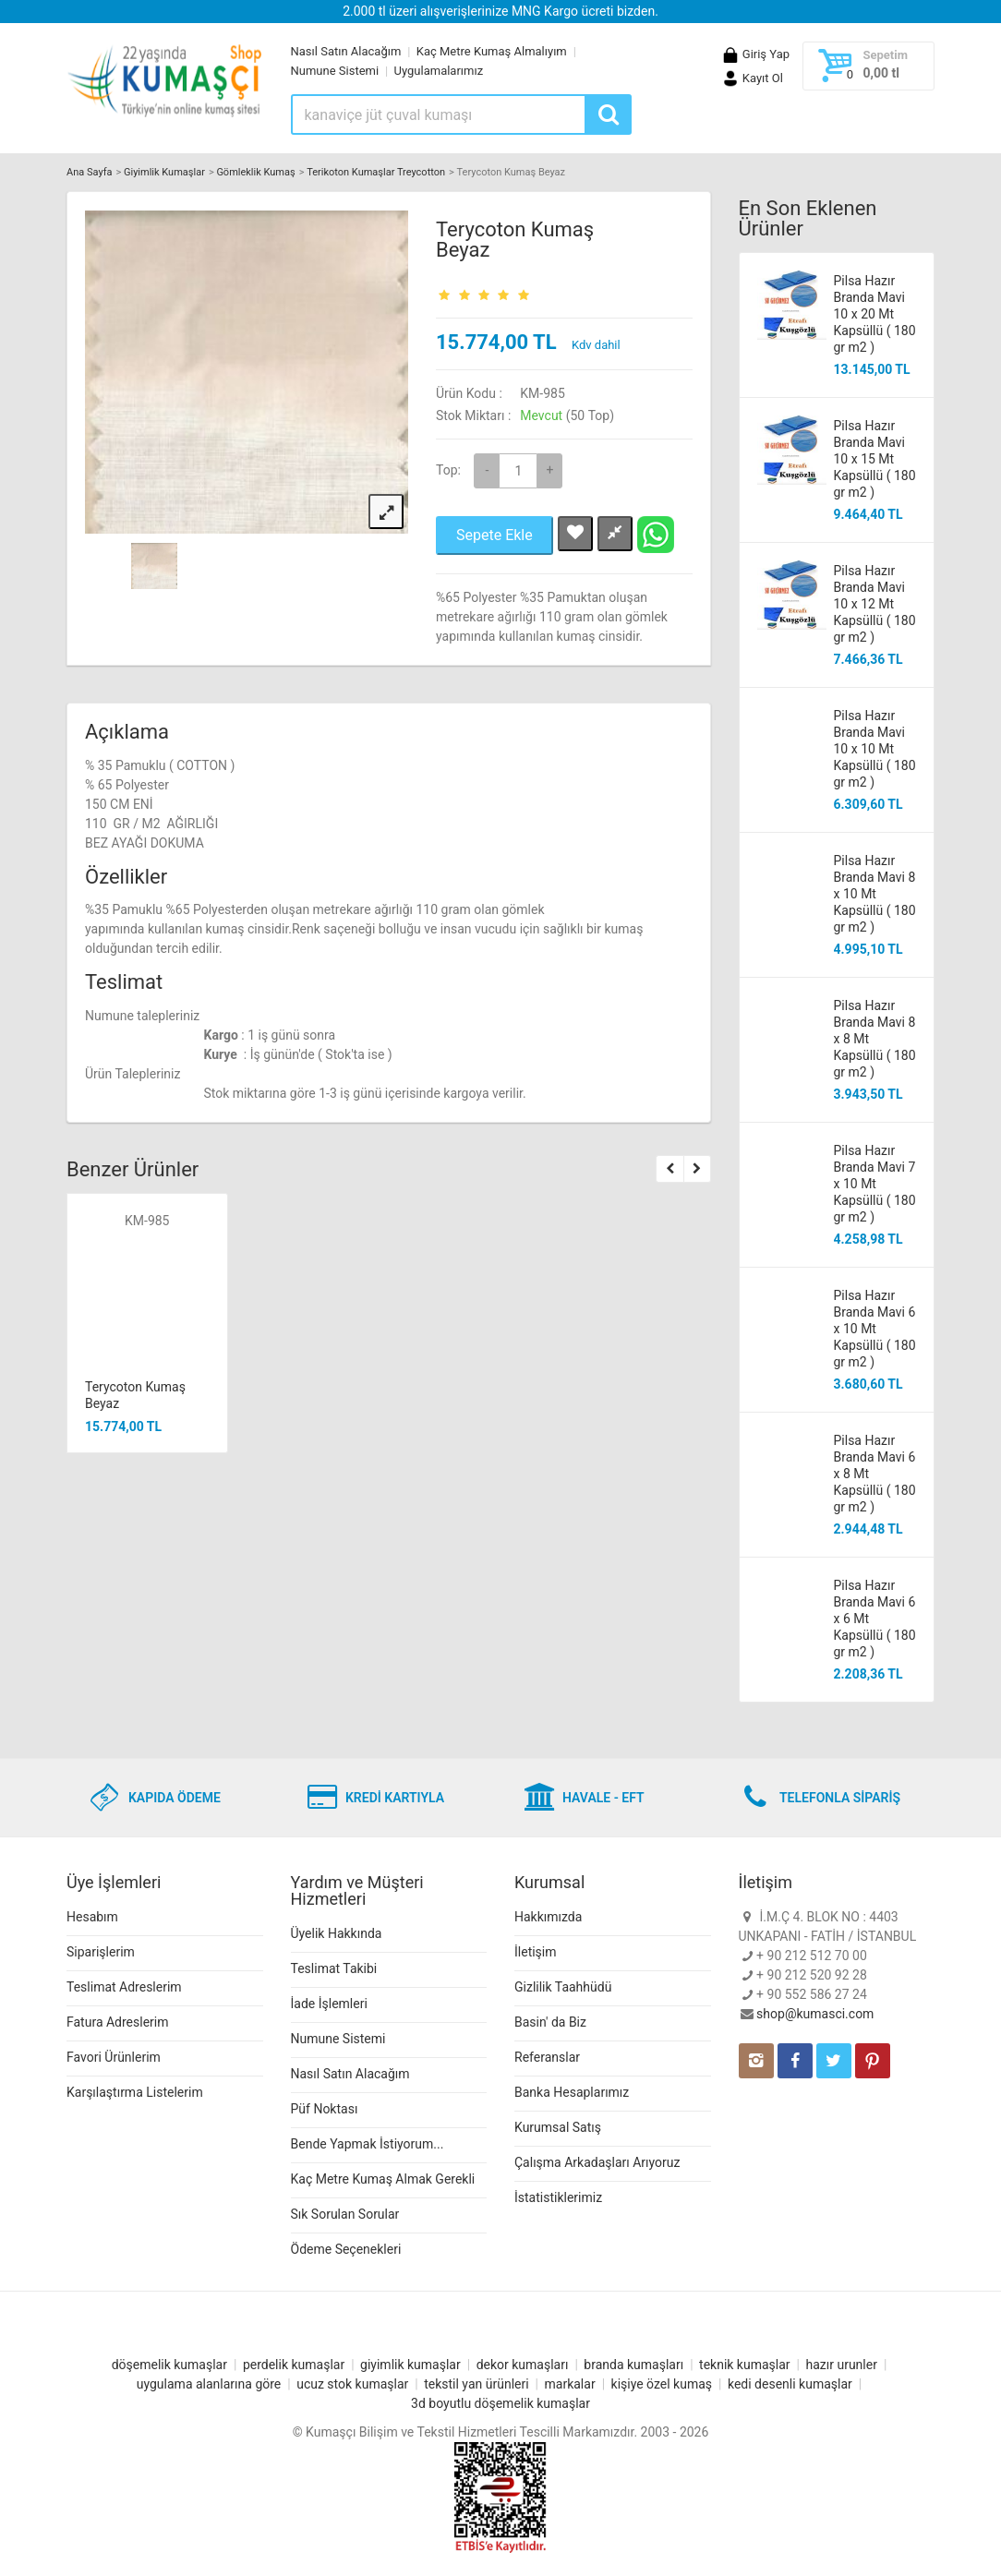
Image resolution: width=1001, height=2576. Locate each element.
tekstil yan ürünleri (476, 2384)
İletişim (535, 1951)
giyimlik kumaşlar (410, 2364)
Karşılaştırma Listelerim (134, 2092)
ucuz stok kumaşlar (352, 2384)
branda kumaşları (633, 2364)
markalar (570, 2384)
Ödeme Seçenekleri (346, 2249)
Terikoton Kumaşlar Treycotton (376, 172)
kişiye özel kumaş (662, 2384)
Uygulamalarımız (439, 71)
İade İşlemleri (329, 2003)
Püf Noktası (324, 2108)
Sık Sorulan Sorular (345, 2214)
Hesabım (92, 1916)
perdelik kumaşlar (293, 2364)
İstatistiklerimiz (558, 2197)
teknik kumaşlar (744, 2364)
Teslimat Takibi (334, 1968)
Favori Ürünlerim (113, 2057)
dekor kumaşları (522, 2364)
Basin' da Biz (550, 2022)
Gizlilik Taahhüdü (562, 1987)
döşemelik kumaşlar (169, 2364)
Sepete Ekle (494, 535)
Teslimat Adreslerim (124, 1987)
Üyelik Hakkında (336, 1933)
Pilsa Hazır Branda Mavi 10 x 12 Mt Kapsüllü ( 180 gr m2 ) (875, 603)
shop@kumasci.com (815, 2013)
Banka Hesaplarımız (571, 2092)
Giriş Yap (755, 54)
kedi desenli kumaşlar (790, 2384)
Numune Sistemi (335, 71)
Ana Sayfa (89, 172)
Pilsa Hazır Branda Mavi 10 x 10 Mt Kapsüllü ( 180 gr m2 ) (875, 748)
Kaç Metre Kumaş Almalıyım (491, 51)
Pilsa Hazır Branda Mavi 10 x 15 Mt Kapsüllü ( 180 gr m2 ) (875, 459)
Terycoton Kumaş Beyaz (515, 239)
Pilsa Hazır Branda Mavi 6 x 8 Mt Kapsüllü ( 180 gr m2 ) (875, 1473)
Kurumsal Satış (557, 2127)
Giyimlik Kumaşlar (164, 172)
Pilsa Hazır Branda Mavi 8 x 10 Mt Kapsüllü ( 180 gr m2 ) (875, 893)
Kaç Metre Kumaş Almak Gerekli (383, 2179)
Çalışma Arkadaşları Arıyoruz (597, 2162)
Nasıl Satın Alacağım (346, 51)
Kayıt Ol (752, 78)
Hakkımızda (548, 1916)
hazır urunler (840, 2364)
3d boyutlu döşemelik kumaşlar (500, 2403)
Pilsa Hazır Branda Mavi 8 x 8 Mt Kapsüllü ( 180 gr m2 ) (875, 1038)
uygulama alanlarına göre (209, 2384)
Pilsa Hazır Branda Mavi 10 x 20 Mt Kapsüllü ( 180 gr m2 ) (875, 314)
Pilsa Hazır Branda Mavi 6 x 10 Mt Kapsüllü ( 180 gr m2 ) (875, 1328)
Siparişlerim (100, 1951)
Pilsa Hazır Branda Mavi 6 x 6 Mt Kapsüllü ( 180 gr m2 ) (875, 1618)
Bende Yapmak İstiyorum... (367, 2144)
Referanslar (547, 2057)
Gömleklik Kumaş (255, 172)
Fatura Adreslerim (117, 2022)
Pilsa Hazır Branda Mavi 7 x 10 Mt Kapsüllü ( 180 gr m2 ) (875, 1183)
